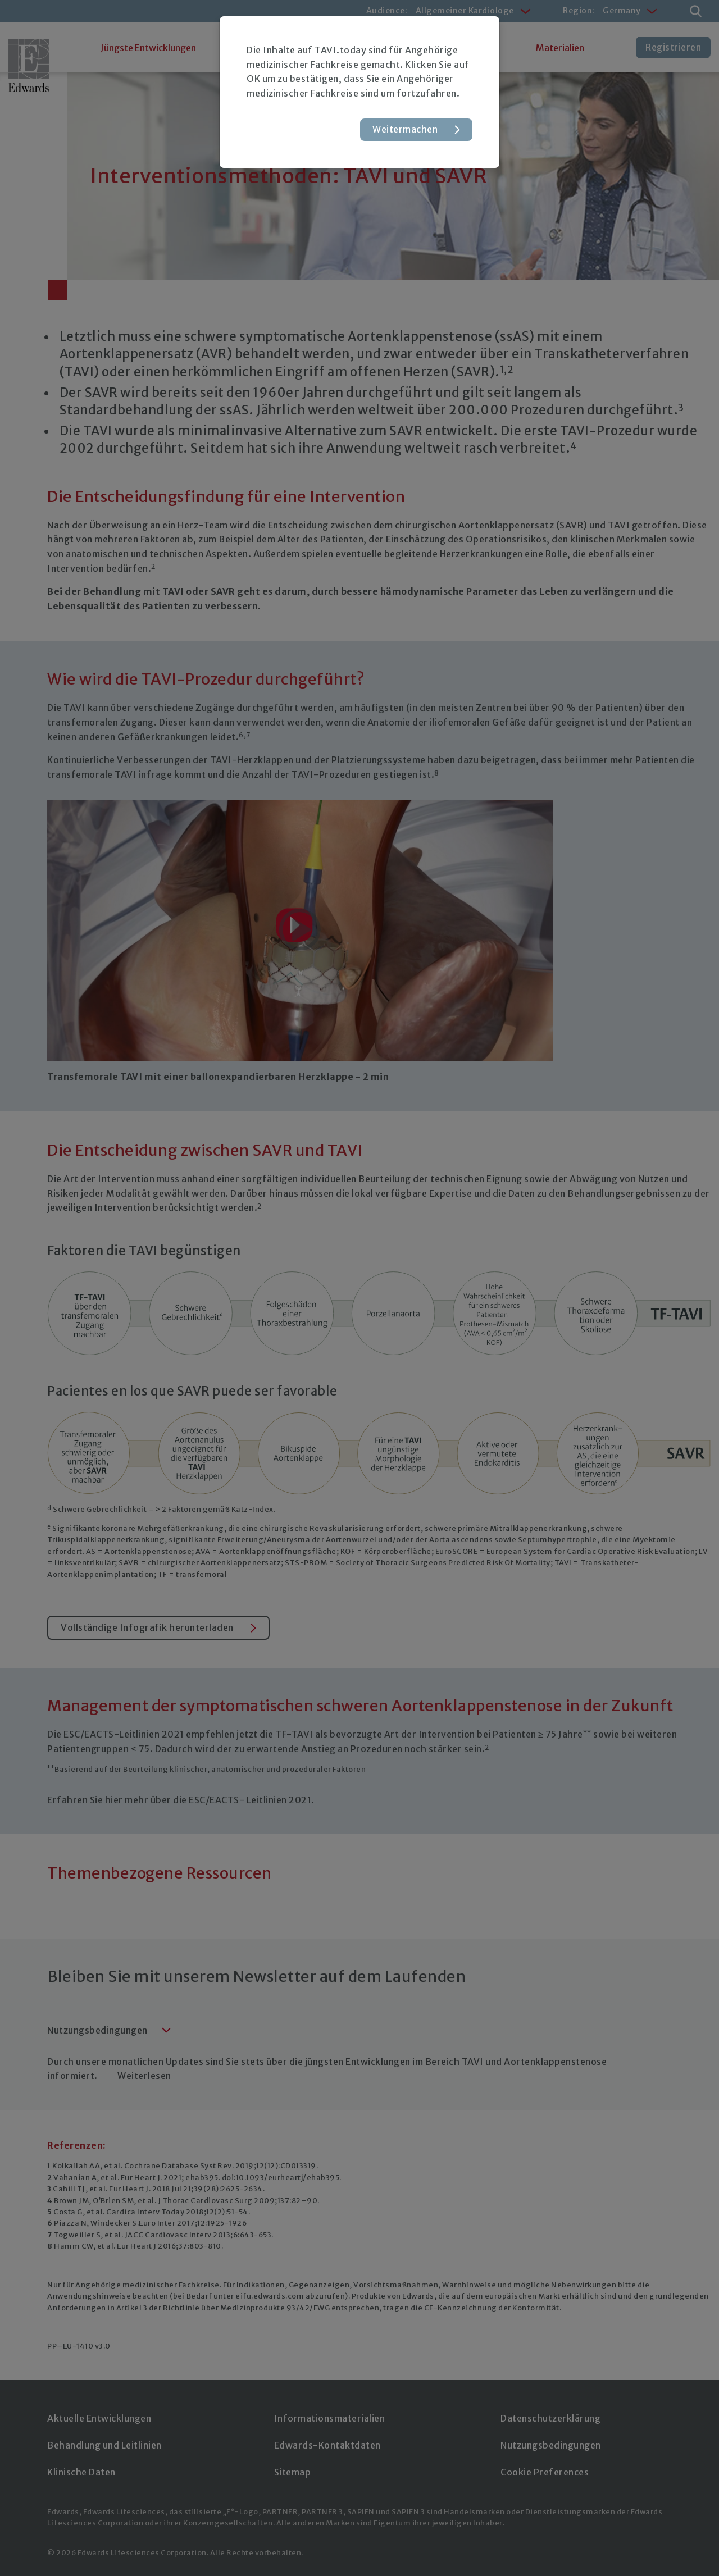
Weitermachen (405, 129)
